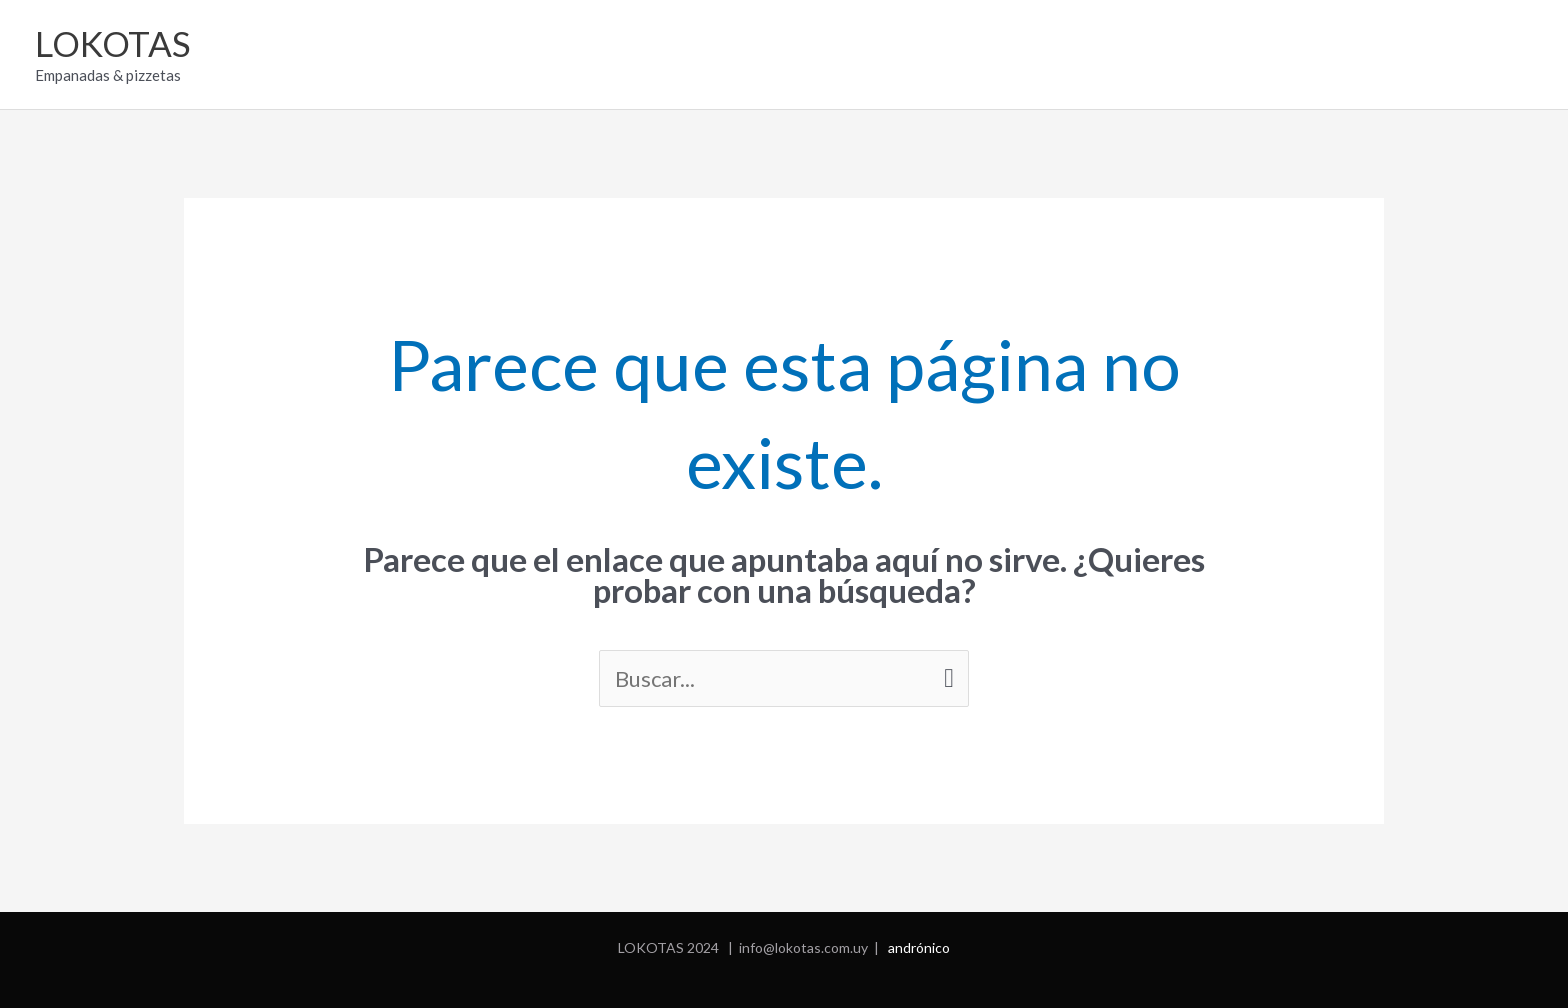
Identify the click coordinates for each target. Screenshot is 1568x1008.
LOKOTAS (113, 43)
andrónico (919, 947)
